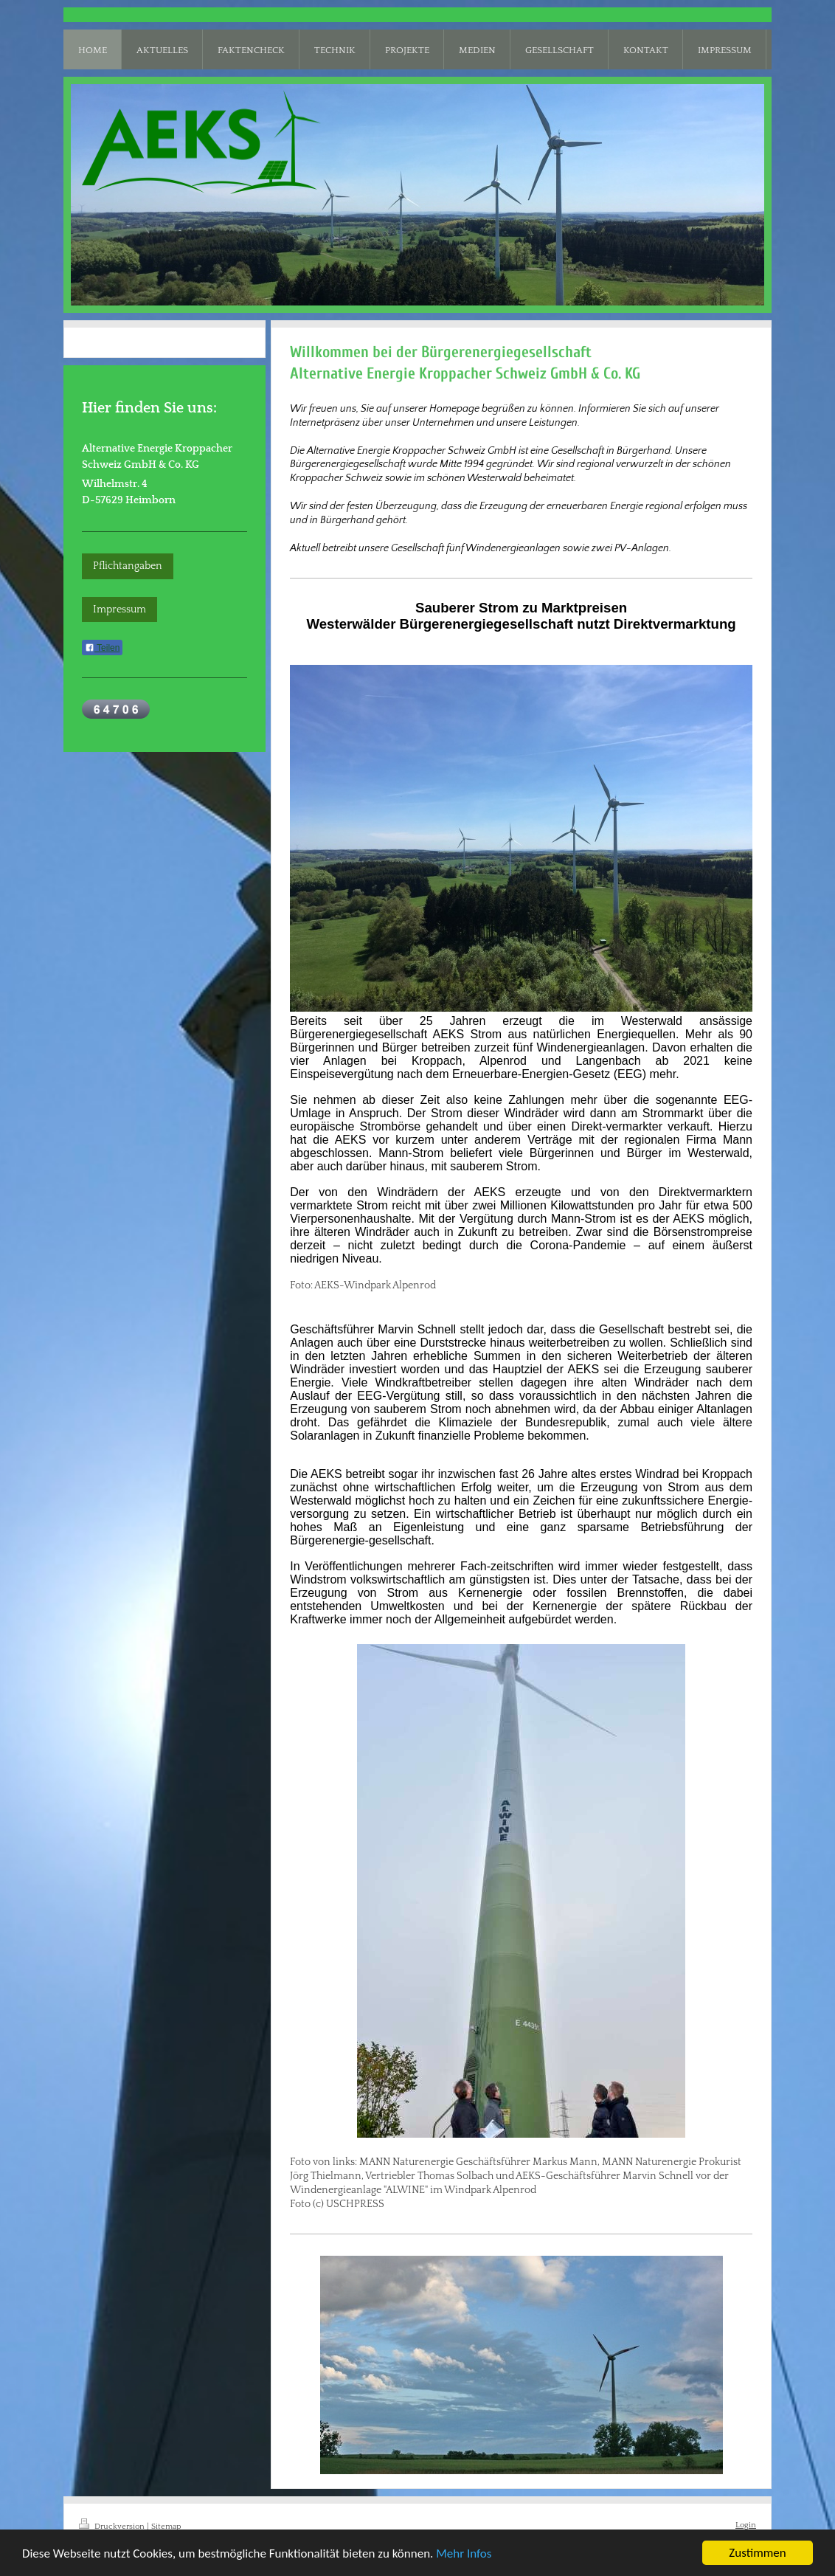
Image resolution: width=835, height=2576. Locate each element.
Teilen (102, 648)
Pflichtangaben (127, 566)
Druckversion (113, 2526)
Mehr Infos (463, 2553)
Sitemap (166, 2526)
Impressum (119, 609)
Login (745, 2525)
